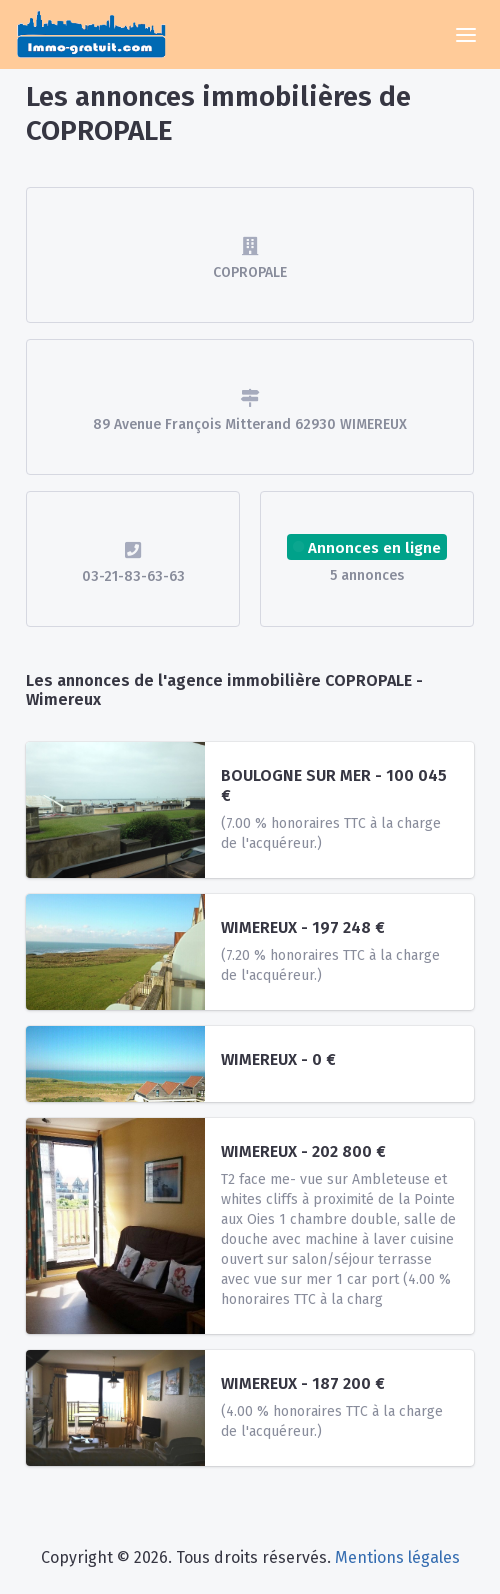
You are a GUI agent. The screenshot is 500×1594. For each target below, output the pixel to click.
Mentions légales (397, 1557)
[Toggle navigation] (466, 35)
